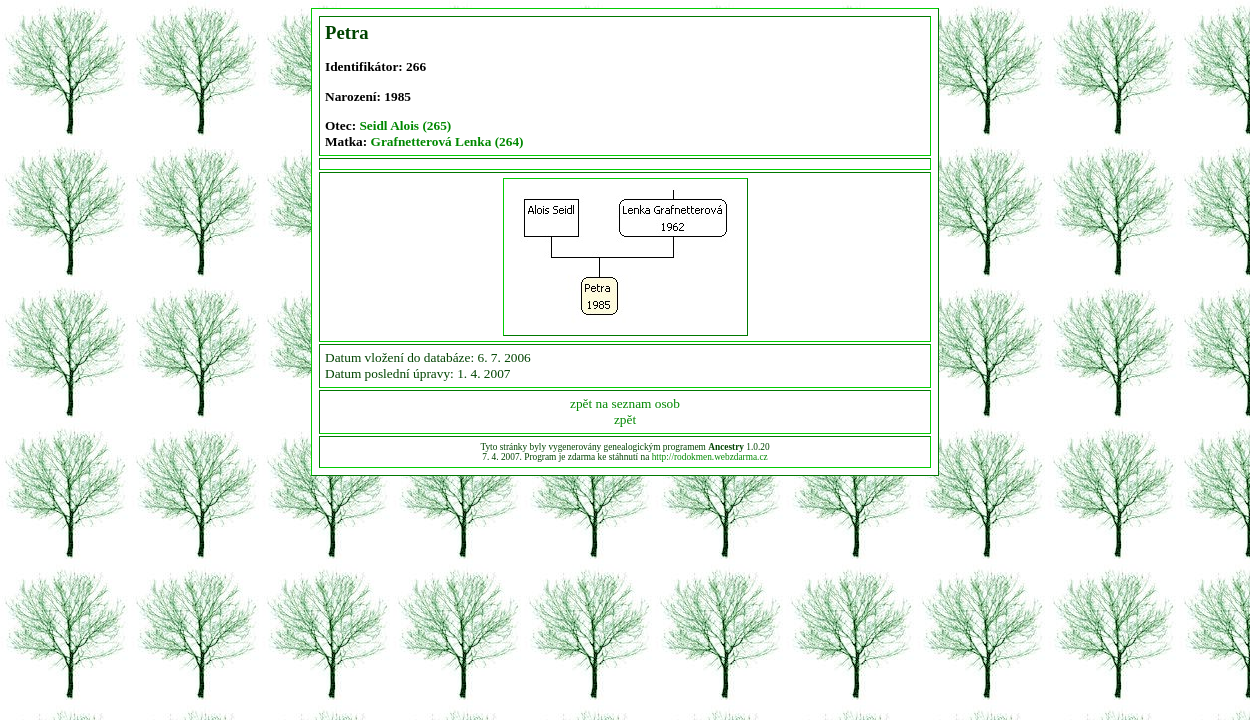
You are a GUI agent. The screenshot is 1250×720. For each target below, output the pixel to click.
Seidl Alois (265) (405, 125)
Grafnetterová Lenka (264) (447, 141)
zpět (625, 419)
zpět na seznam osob (625, 403)
